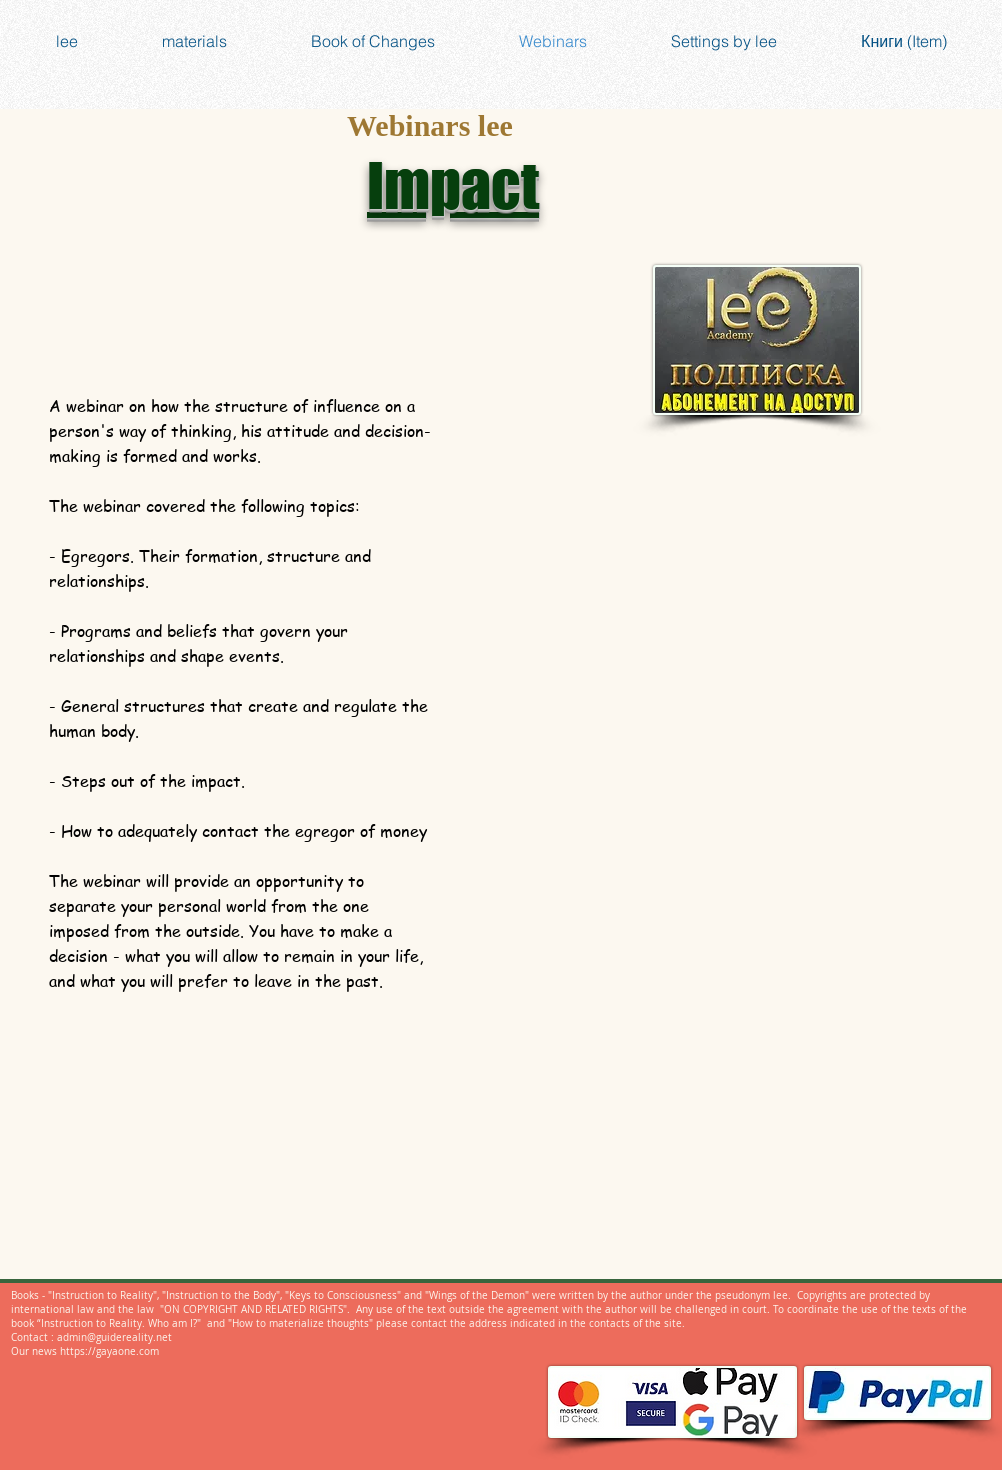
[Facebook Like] (573, 1197)
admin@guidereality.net (114, 1337)
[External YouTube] (729, 569)
